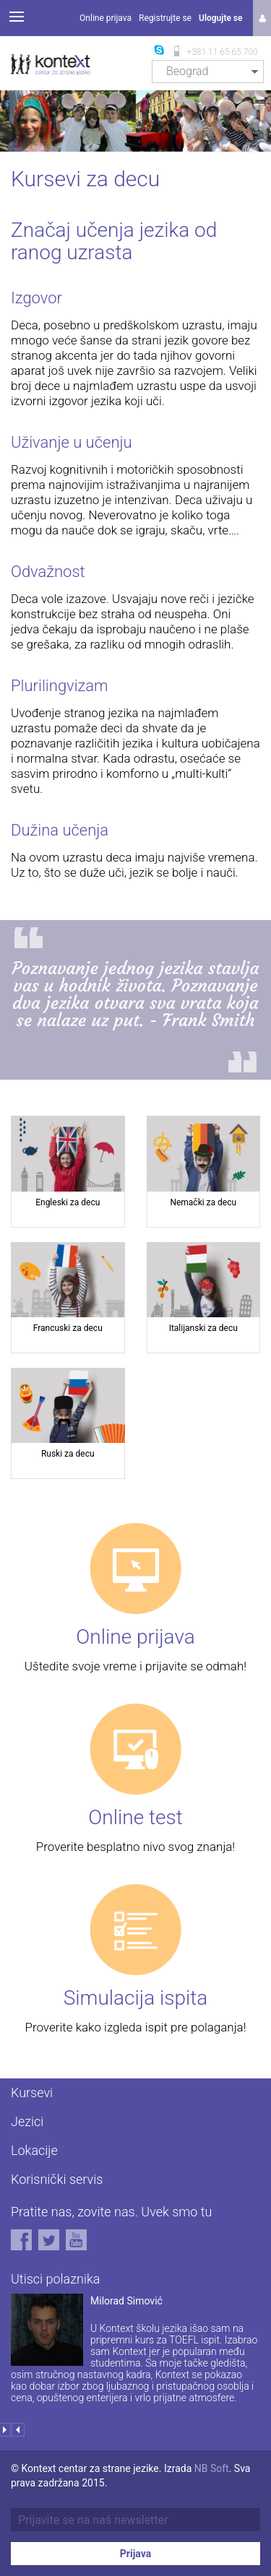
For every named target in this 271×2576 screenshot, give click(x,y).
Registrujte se (165, 18)
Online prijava (105, 18)
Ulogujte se (220, 18)
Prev (18, 2430)
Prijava (135, 2553)
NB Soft (211, 2468)
